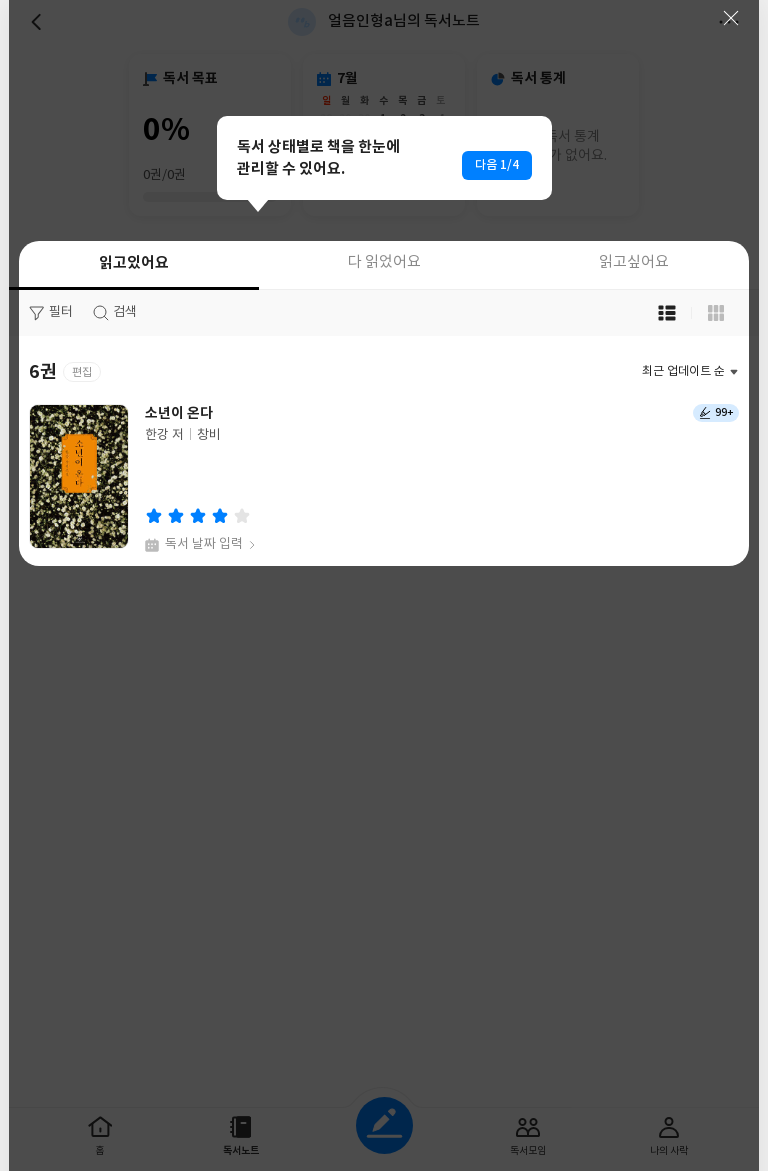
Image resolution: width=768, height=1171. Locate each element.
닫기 (731, 18)
